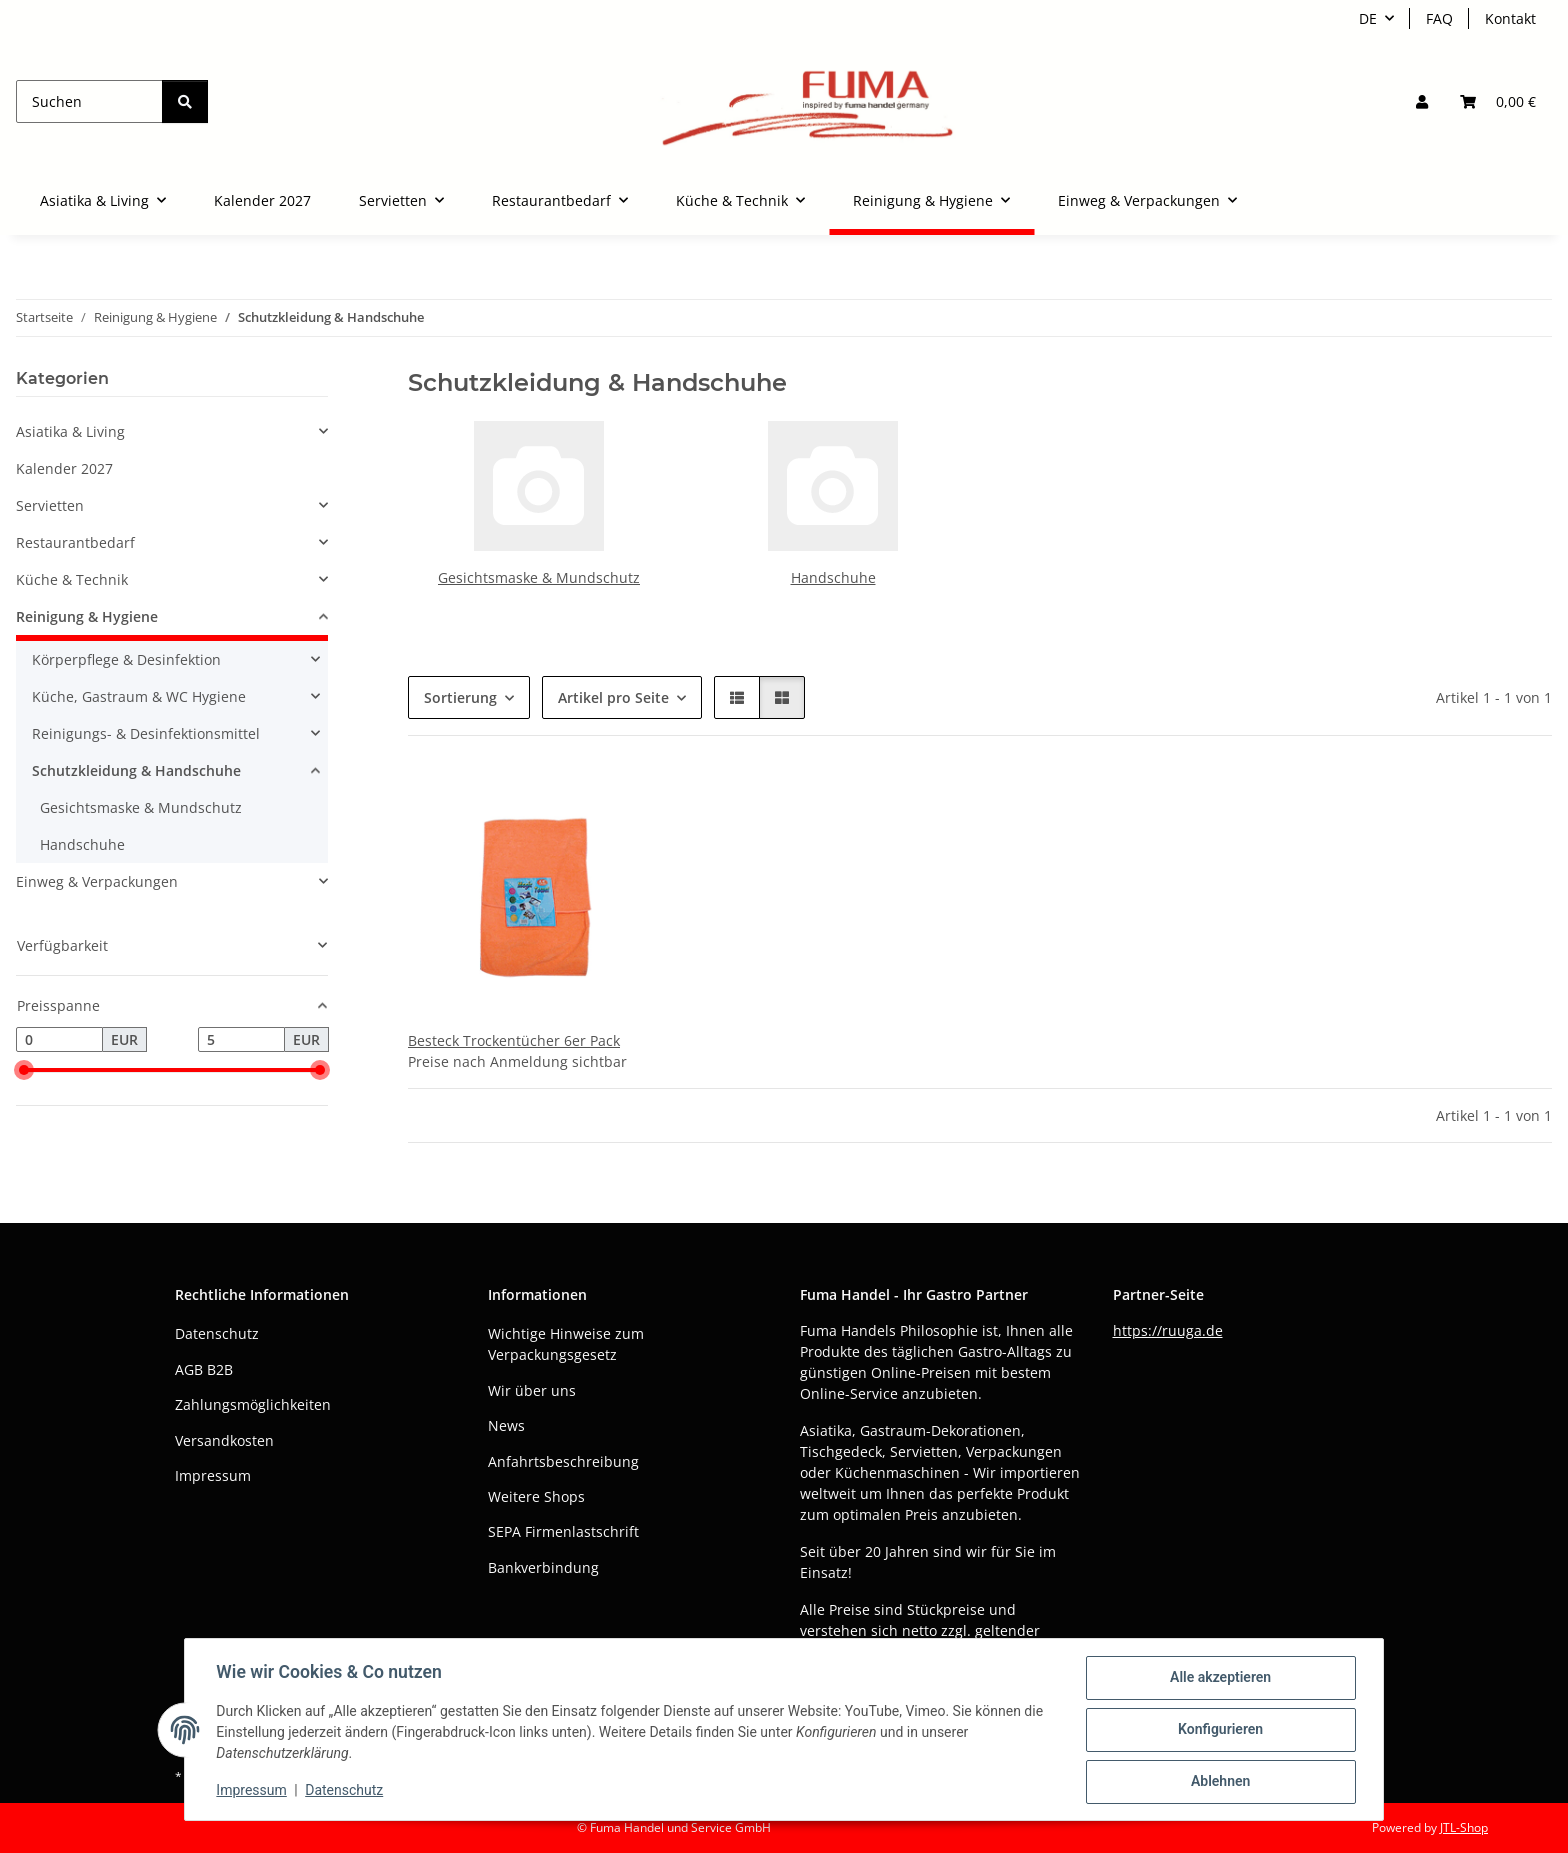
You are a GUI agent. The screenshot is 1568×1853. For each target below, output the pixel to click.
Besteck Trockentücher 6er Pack (514, 1040)
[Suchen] (89, 101)
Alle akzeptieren (1219, 1678)
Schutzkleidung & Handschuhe (136, 770)
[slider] (24, 1071)
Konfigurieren (1219, 1730)
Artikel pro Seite (613, 697)
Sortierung (460, 697)
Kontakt (1510, 18)
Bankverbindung (543, 1567)
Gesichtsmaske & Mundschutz (539, 577)
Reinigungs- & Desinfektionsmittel (146, 733)
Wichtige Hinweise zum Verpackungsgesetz (566, 1344)
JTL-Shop (1464, 1827)
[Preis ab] (59, 1040)
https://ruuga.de (1168, 1330)
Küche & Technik (72, 579)
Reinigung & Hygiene (87, 616)
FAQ (1439, 18)
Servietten (50, 505)
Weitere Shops (536, 1496)
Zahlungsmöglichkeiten (253, 1404)
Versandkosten (224, 1440)
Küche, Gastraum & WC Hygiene (139, 696)
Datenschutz (345, 1791)
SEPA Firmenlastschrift (563, 1531)
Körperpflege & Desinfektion (126, 659)
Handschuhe (833, 577)
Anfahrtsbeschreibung (563, 1461)
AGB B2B (204, 1369)
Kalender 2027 (64, 468)
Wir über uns (532, 1390)
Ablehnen (1219, 1782)
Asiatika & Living (70, 431)
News (506, 1425)
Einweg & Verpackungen (97, 881)
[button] (1422, 101)
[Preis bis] (241, 1040)
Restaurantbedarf (75, 542)
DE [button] (1368, 18)
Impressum (252, 1791)
